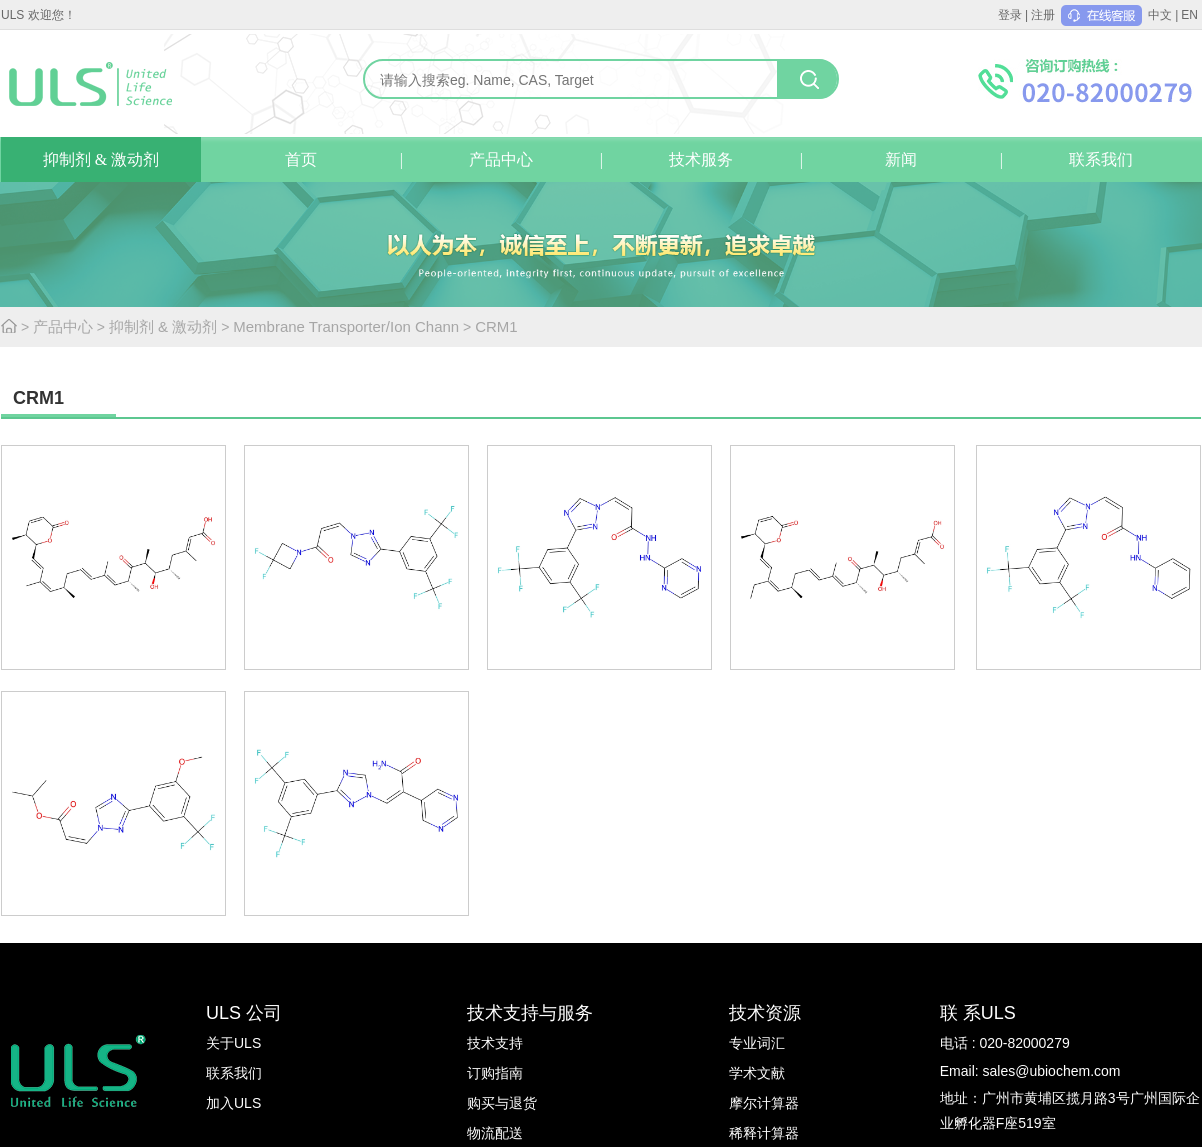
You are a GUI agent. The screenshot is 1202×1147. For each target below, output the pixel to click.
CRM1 (496, 326)
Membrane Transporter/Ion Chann (346, 326)
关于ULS (233, 1043)
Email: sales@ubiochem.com (1030, 1071)
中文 (1160, 15)
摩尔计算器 (764, 1103)
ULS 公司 (244, 1013)
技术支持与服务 (530, 1013)
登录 (1010, 15)
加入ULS (233, 1103)
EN (1189, 15)
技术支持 (495, 1043)
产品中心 (501, 159)
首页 (301, 159)
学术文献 (757, 1073)
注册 (1043, 15)
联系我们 (1101, 159)
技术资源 (765, 1013)
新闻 (901, 159)
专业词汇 (757, 1043)
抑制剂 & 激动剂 (101, 159)
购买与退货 (502, 1103)
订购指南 (495, 1073)
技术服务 (701, 159)
